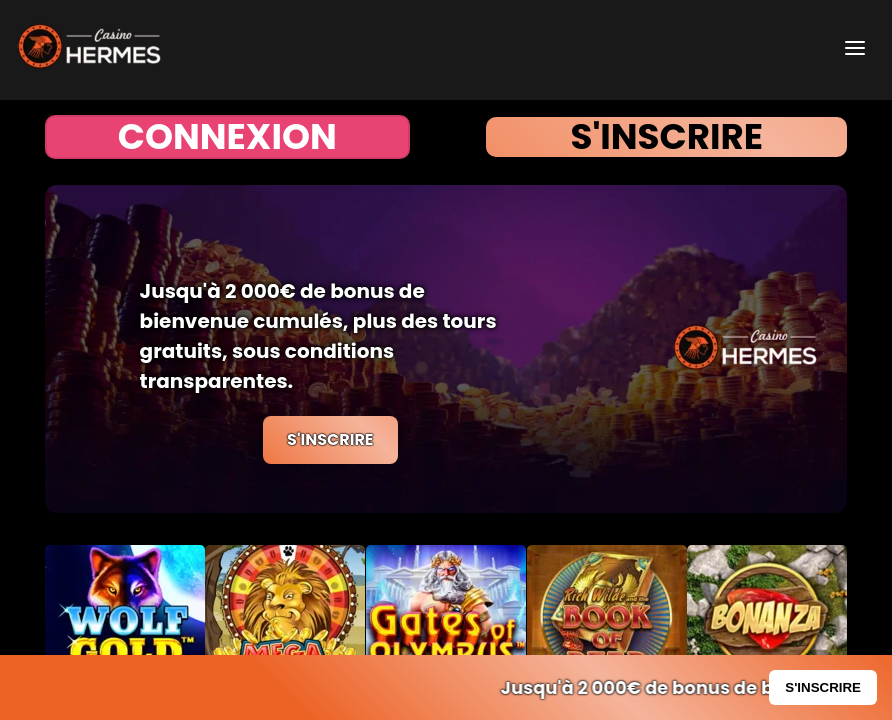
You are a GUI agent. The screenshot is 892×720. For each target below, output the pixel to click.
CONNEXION (227, 137)
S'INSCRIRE (666, 137)
